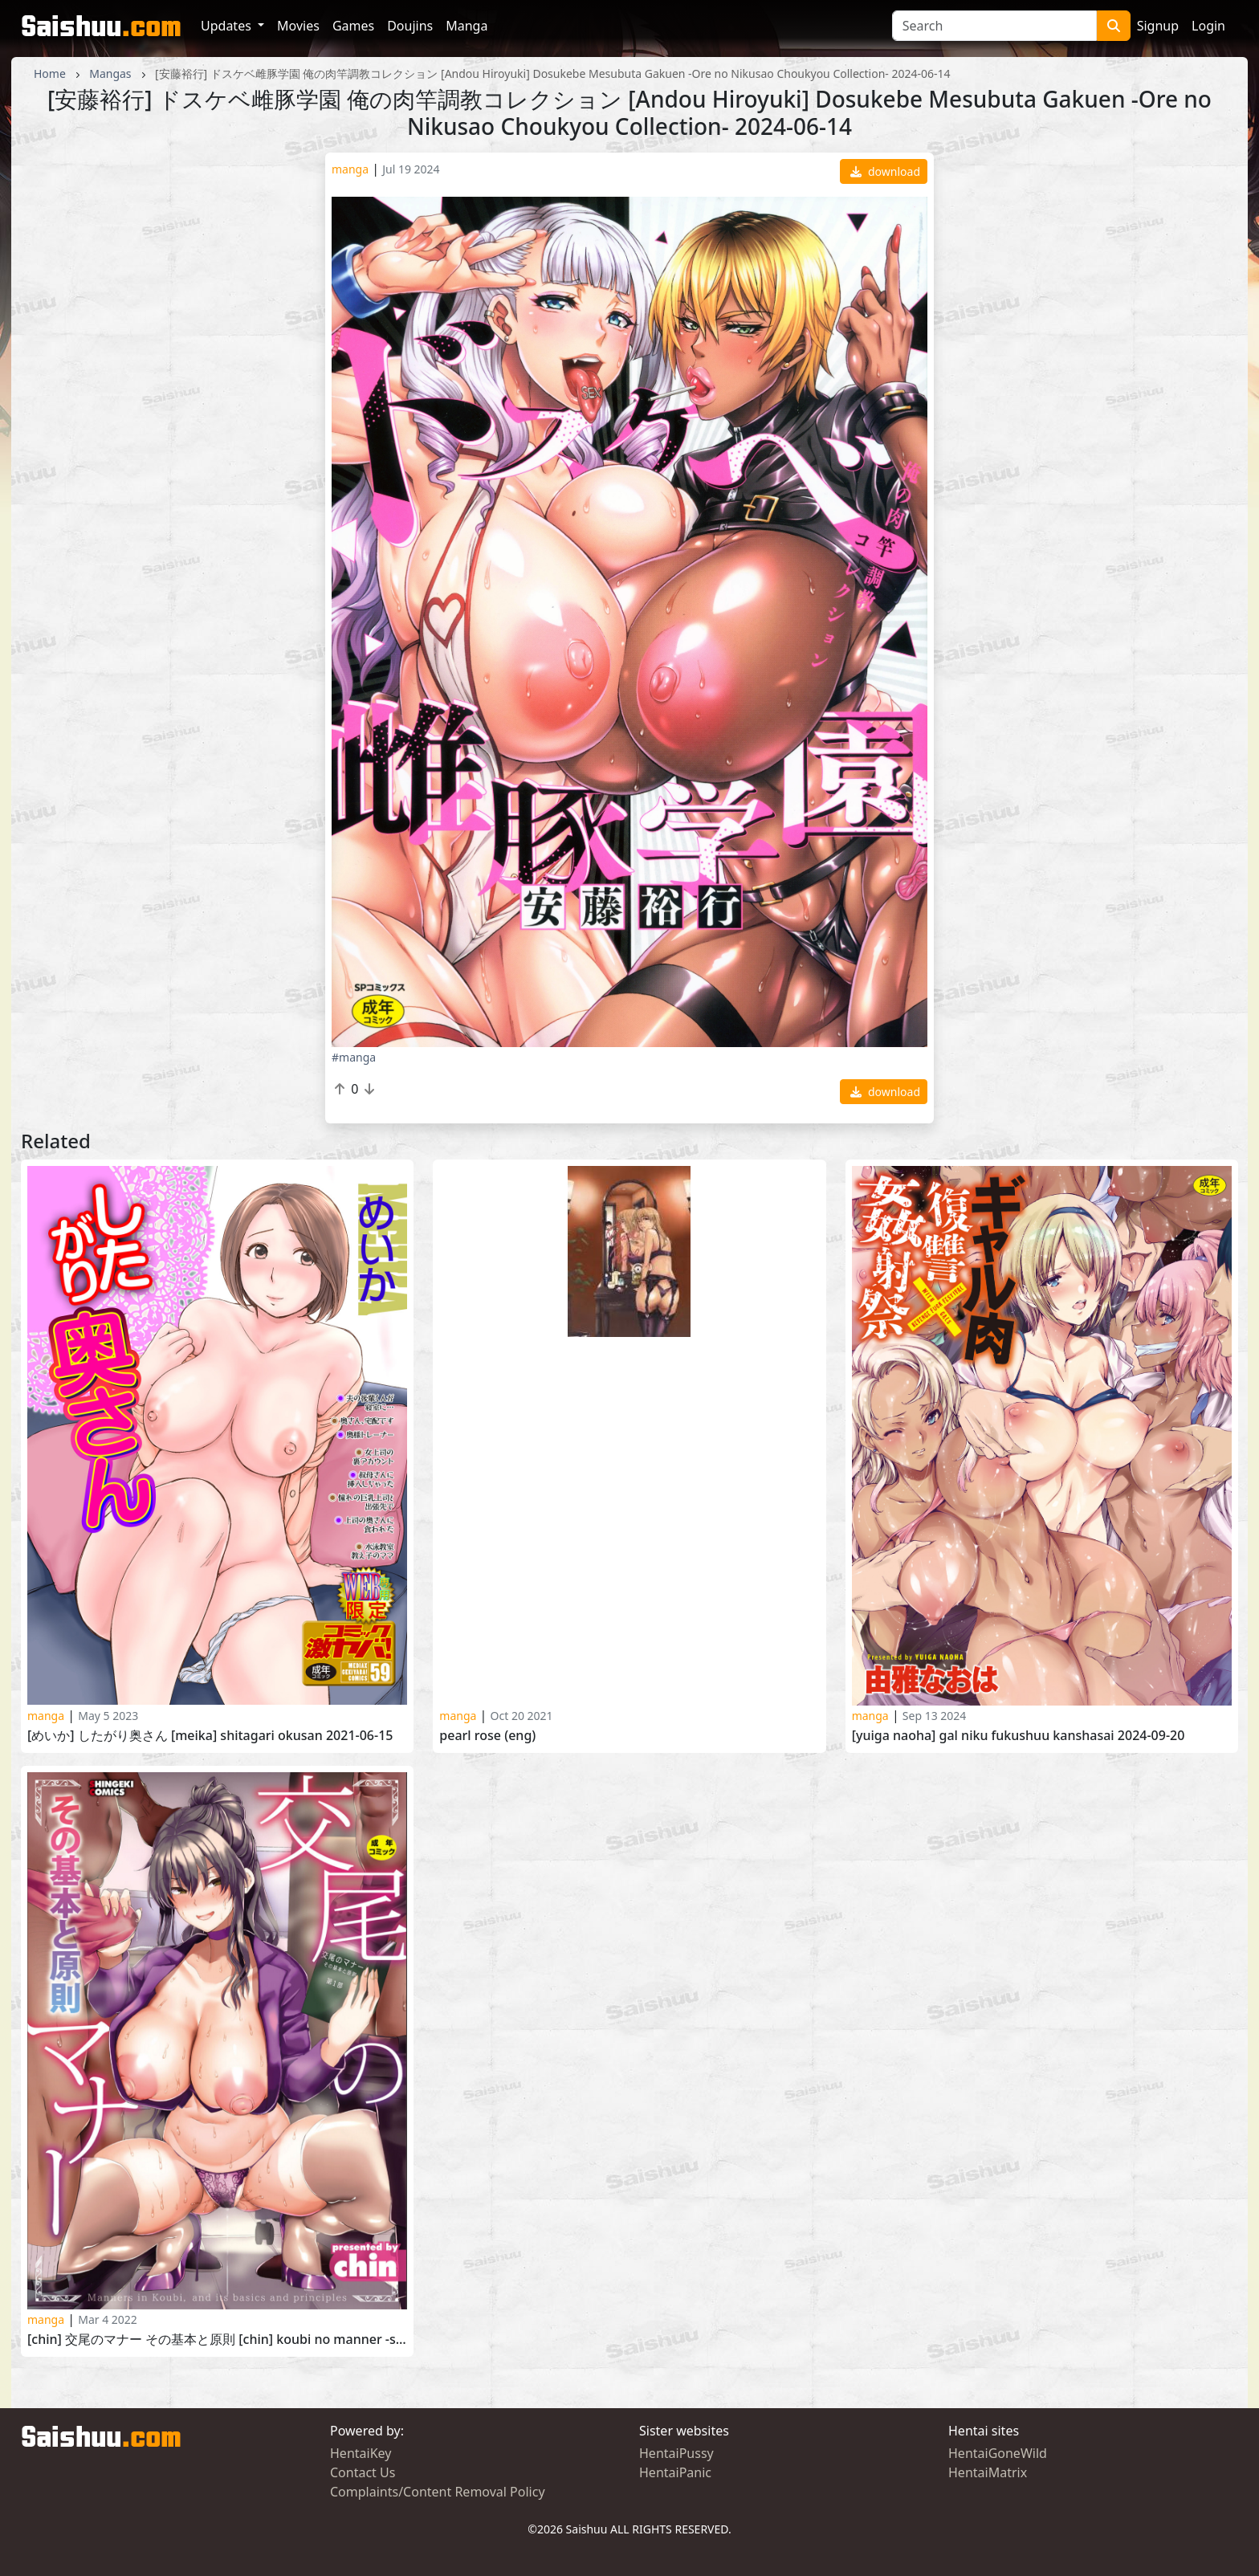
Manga (466, 26)
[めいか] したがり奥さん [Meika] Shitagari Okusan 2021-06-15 (210, 1735)
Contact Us (362, 2472)
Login (1208, 26)
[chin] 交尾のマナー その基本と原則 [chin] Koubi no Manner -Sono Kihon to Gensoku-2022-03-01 (217, 2339)
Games (353, 26)
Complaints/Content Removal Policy (437, 2492)
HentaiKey (360, 2453)
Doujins (410, 26)
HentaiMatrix (987, 2472)
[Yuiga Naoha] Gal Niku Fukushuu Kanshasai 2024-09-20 (1018, 1735)
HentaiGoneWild (997, 2453)
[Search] (994, 25)
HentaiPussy (676, 2453)
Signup (1158, 26)
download (885, 171)
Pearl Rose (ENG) (487, 1735)
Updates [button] (228, 26)
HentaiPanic (675, 2472)
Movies (298, 26)
